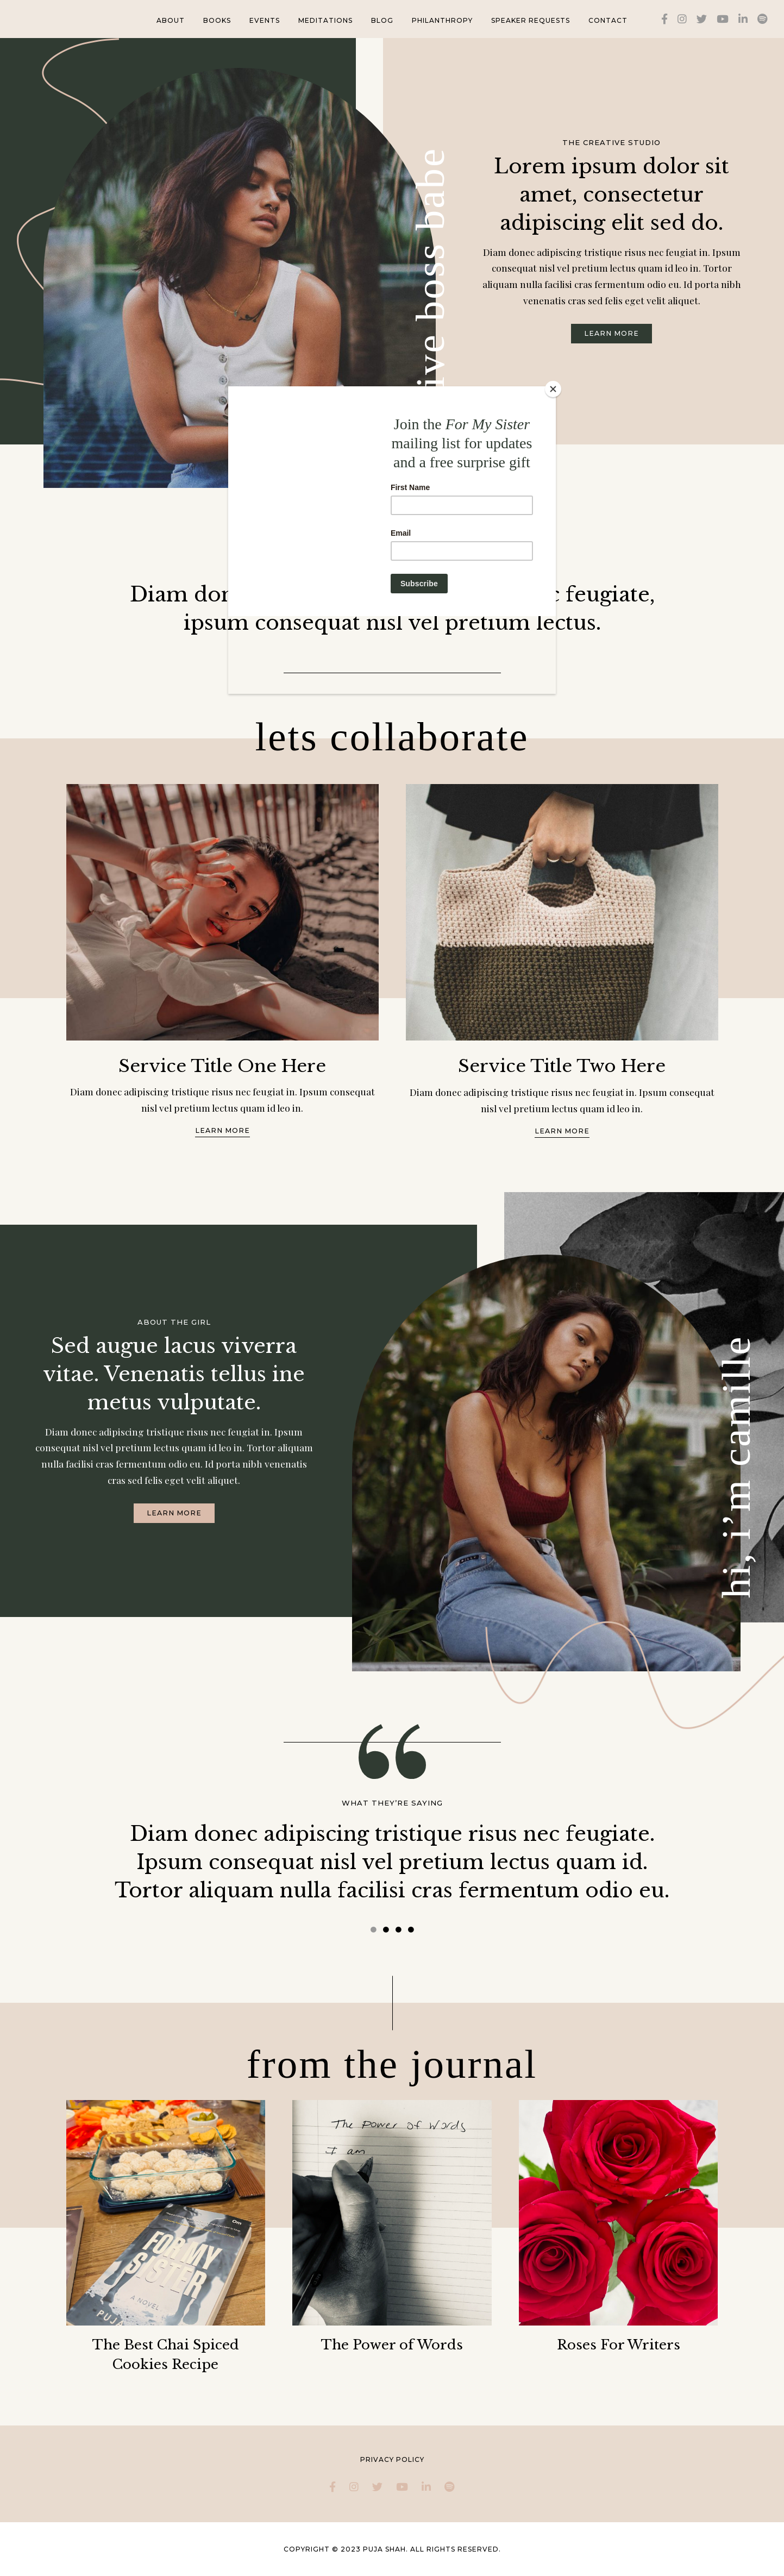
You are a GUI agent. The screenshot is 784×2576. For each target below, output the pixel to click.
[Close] (553, 389)
